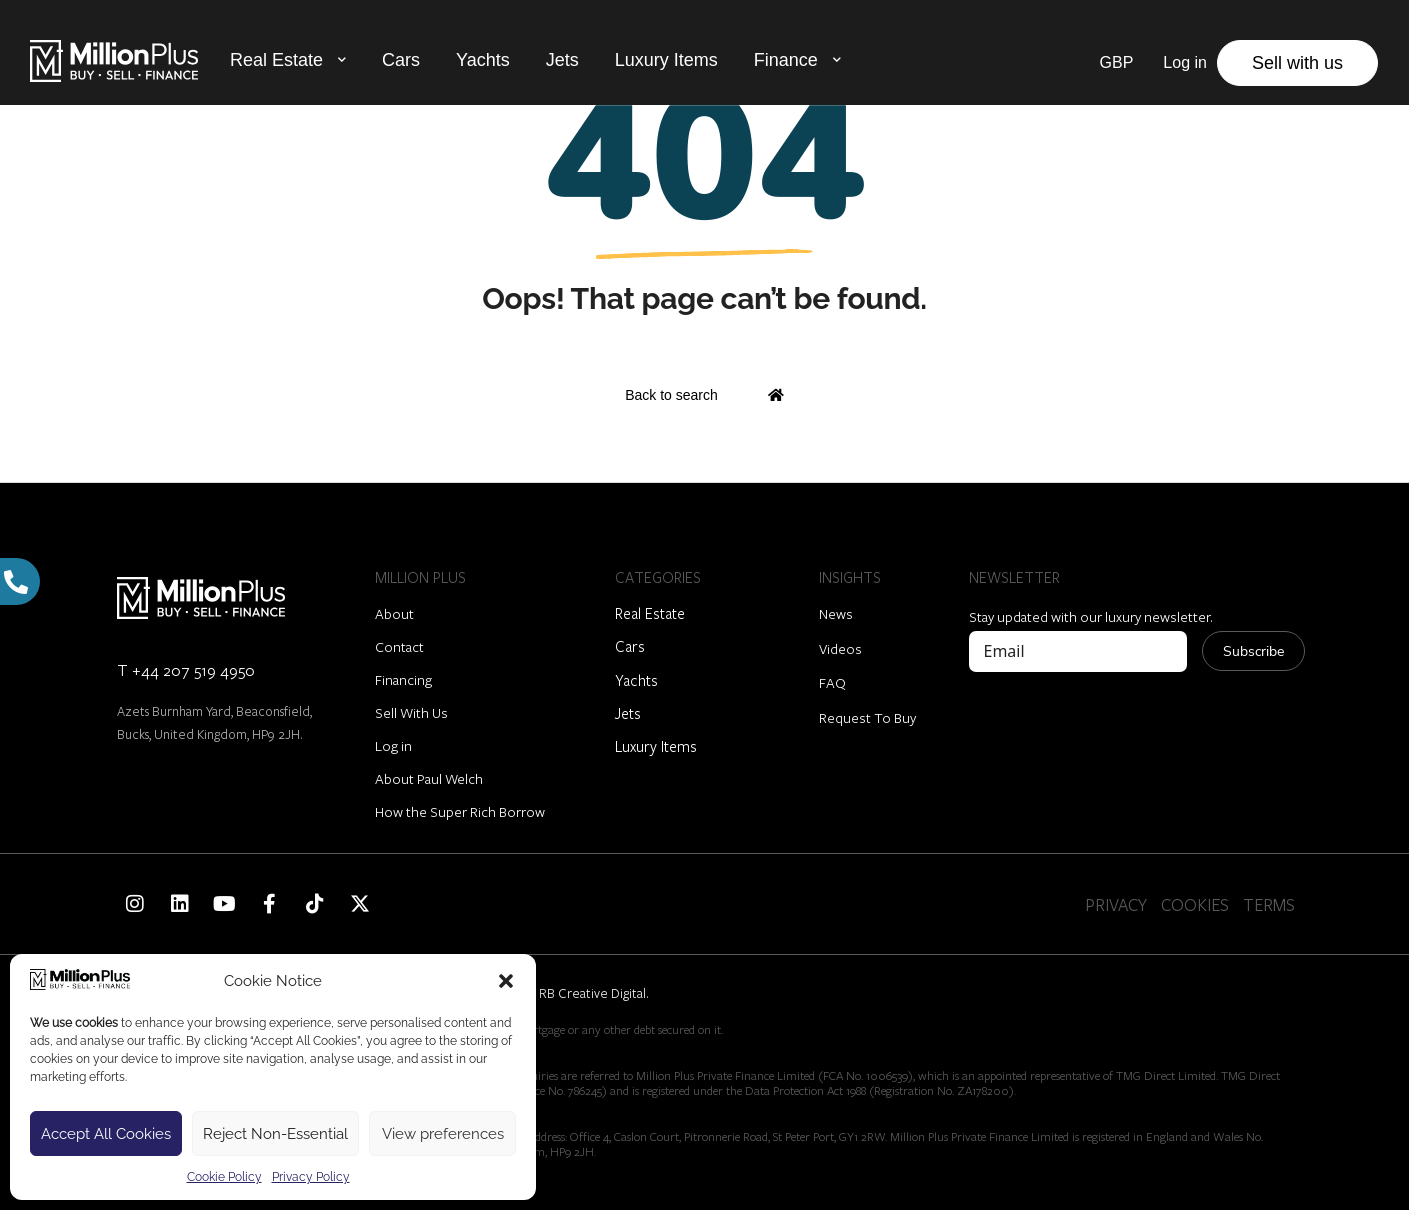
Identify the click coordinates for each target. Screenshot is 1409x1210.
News (836, 613)
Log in (393, 745)
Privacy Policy (311, 1177)
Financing (403, 679)
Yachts (483, 60)
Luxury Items (666, 60)
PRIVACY (1116, 904)
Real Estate (276, 60)
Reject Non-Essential (275, 1134)
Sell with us (1297, 63)
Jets (562, 60)
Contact (399, 646)
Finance (786, 60)
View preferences (443, 1134)
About (394, 613)
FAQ (832, 682)
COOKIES (1195, 904)
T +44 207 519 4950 (186, 669)
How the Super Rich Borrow (460, 811)
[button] (506, 981)
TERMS (1269, 904)
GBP (1117, 62)
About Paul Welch (429, 778)
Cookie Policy (224, 1177)
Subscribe (1253, 651)
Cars (401, 60)
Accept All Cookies (106, 1134)
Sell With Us (411, 712)
